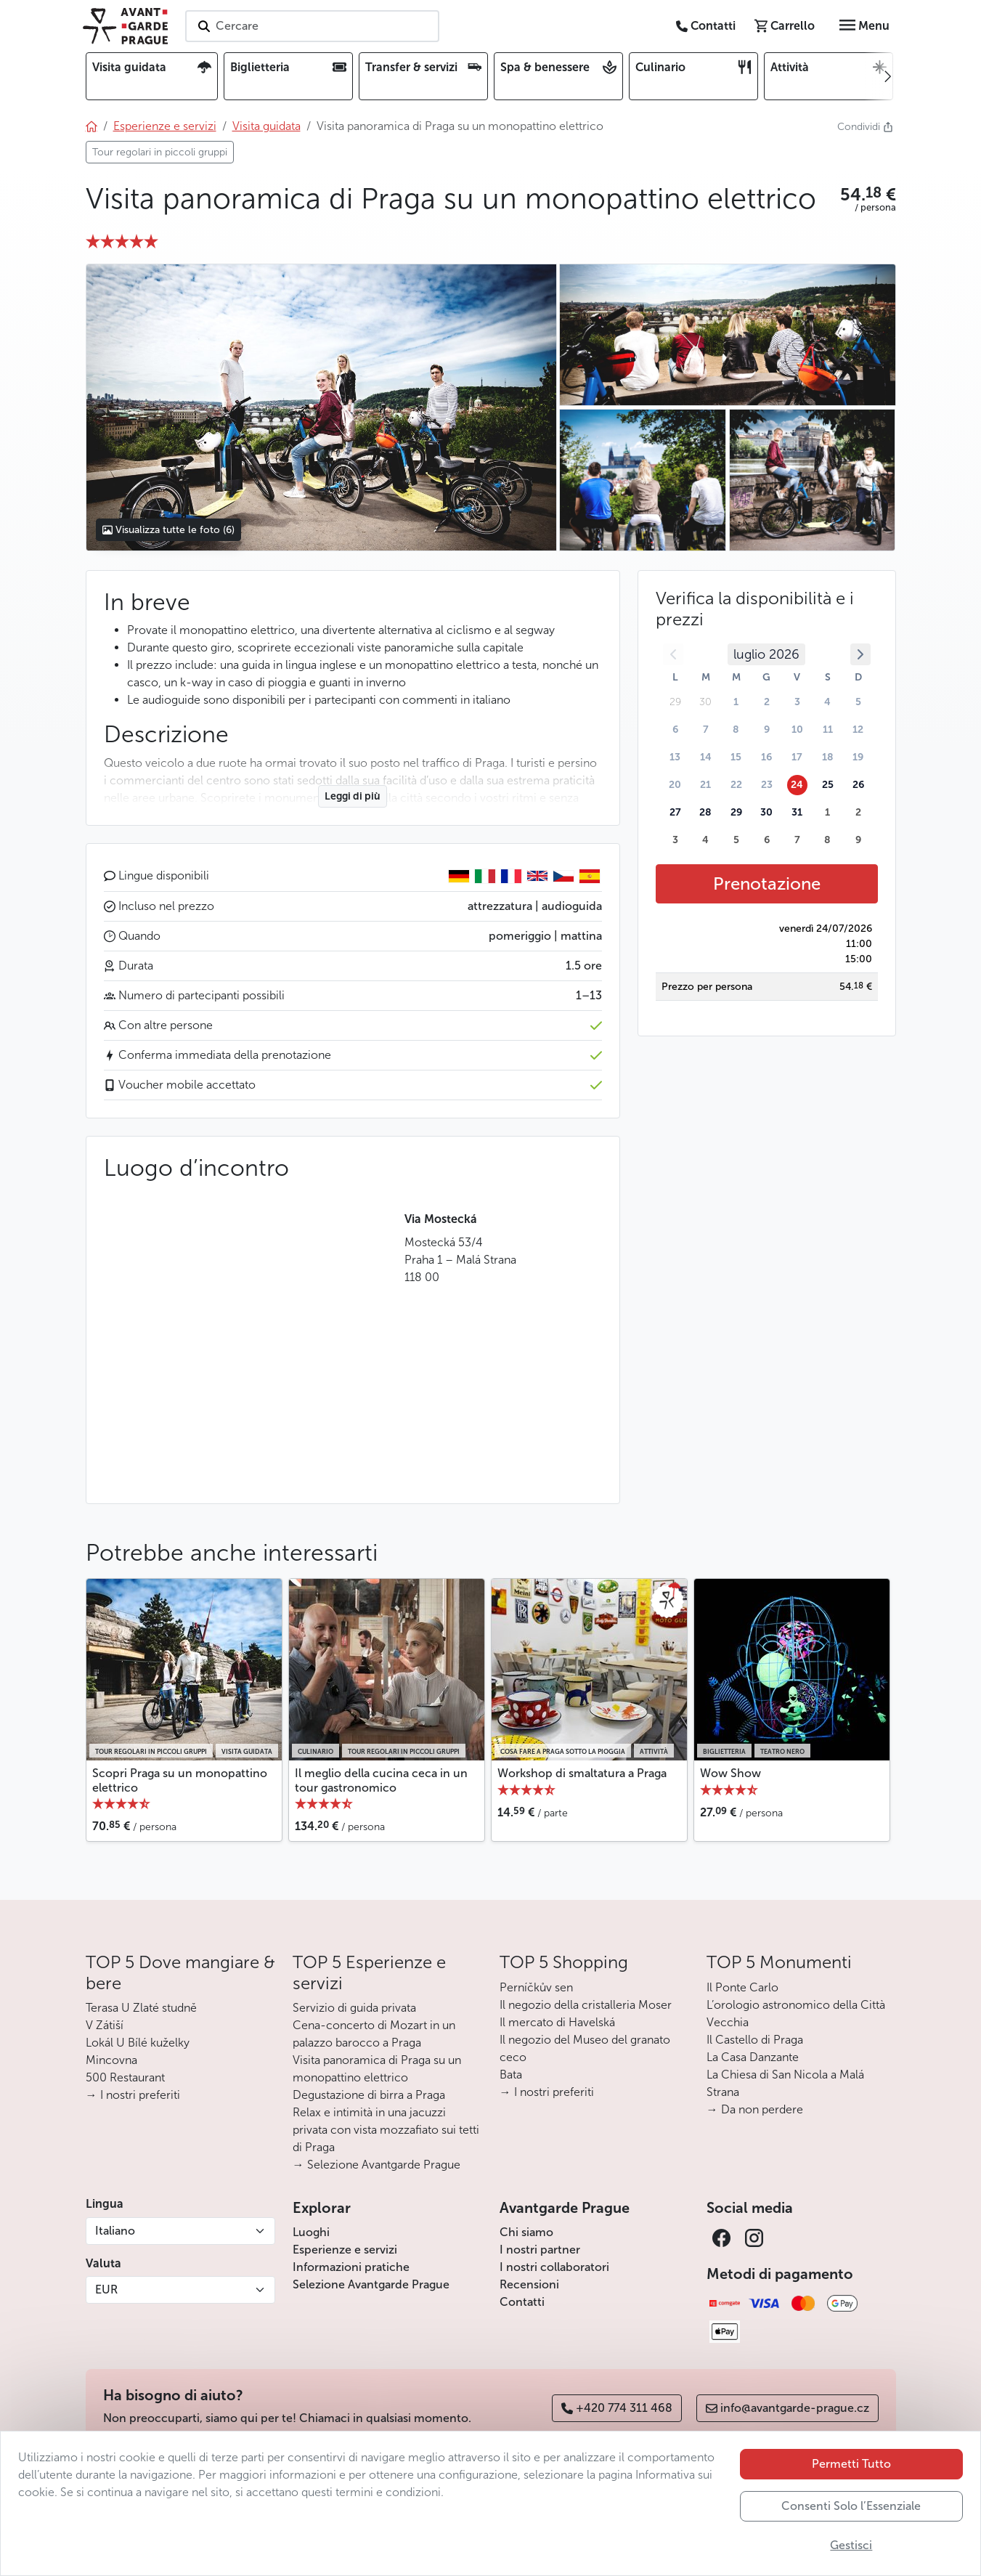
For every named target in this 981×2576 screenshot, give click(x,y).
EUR (106, 2289)
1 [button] (735, 702)
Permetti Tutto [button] (851, 2464)
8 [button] (736, 729)
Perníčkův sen (536, 1987)
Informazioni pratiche (351, 2267)
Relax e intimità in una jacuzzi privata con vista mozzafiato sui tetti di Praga (386, 2129)
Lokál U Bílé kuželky (138, 2042)
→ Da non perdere (755, 2109)
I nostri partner (540, 2249)
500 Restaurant (125, 2077)
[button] (868, 194)
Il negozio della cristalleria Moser (586, 2005)
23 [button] (767, 785)
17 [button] (796, 757)
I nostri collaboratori (554, 2267)
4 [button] (827, 702)
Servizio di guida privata (354, 2008)
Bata (511, 2074)
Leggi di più (352, 796)
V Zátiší (104, 2025)
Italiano (115, 2231)
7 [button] (706, 729)
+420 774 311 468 (616, 2408)
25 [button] (828, 785)
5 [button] (858, 702)
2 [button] (767, 702)
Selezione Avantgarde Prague (371, 2284)
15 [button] (735, 757)
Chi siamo (526, 2232)
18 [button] (828, 757)
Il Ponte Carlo (742, 1987)
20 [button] (675, 785)
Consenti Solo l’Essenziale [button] (851, 2506)
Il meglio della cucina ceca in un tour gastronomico (381, 1780)
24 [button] (797, 785)
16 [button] (766, 757)
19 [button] (857, 757)
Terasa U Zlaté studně (141, 2008)
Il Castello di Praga (755, 2040)
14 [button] (706, 757)
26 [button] (858, 785)
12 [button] (857, 729)
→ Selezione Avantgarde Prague (376, 2164)
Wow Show (730, 1773)
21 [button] (705, 785)
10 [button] (797, 729)
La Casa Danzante (753, 2057)
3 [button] (797, 702)
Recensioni (529, 2284)
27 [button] (675, 812)
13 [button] (674, 757)
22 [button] (736, 785)
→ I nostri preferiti (133, 2095)
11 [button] (828, 729)
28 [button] (705, 812)
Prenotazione (767, 883)
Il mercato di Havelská (557, 2022)
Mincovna (111, 2060)
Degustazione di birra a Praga (369, 2095)
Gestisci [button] (851, 2545)
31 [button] (796, 812)
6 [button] (675, 729)
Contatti (522, 2302)
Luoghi (311, 2232)
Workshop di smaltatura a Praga (582, 1773)
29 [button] (736, 812)
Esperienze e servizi (345, 2249)
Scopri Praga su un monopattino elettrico (179, 1780)
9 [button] (767, 729)
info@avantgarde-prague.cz (787, 2408)
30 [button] (766, 812)
